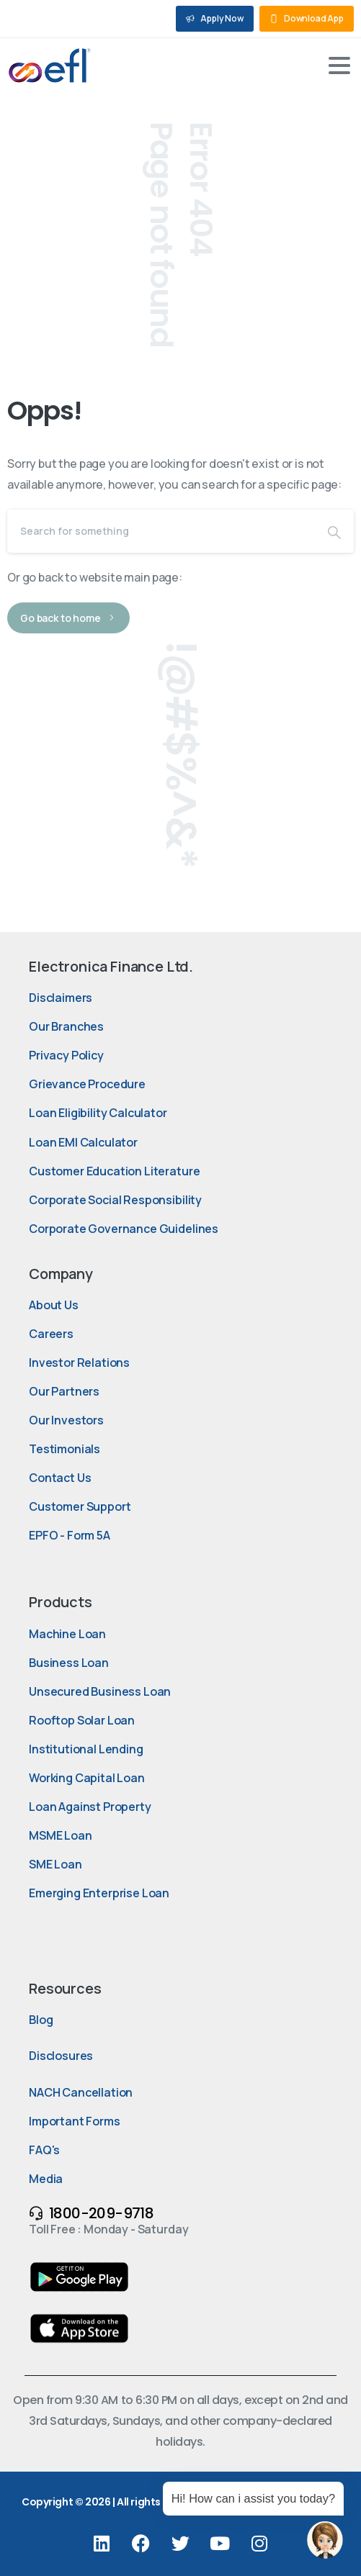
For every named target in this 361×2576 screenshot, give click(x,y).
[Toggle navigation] (339, 65)
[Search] (161, 531)
